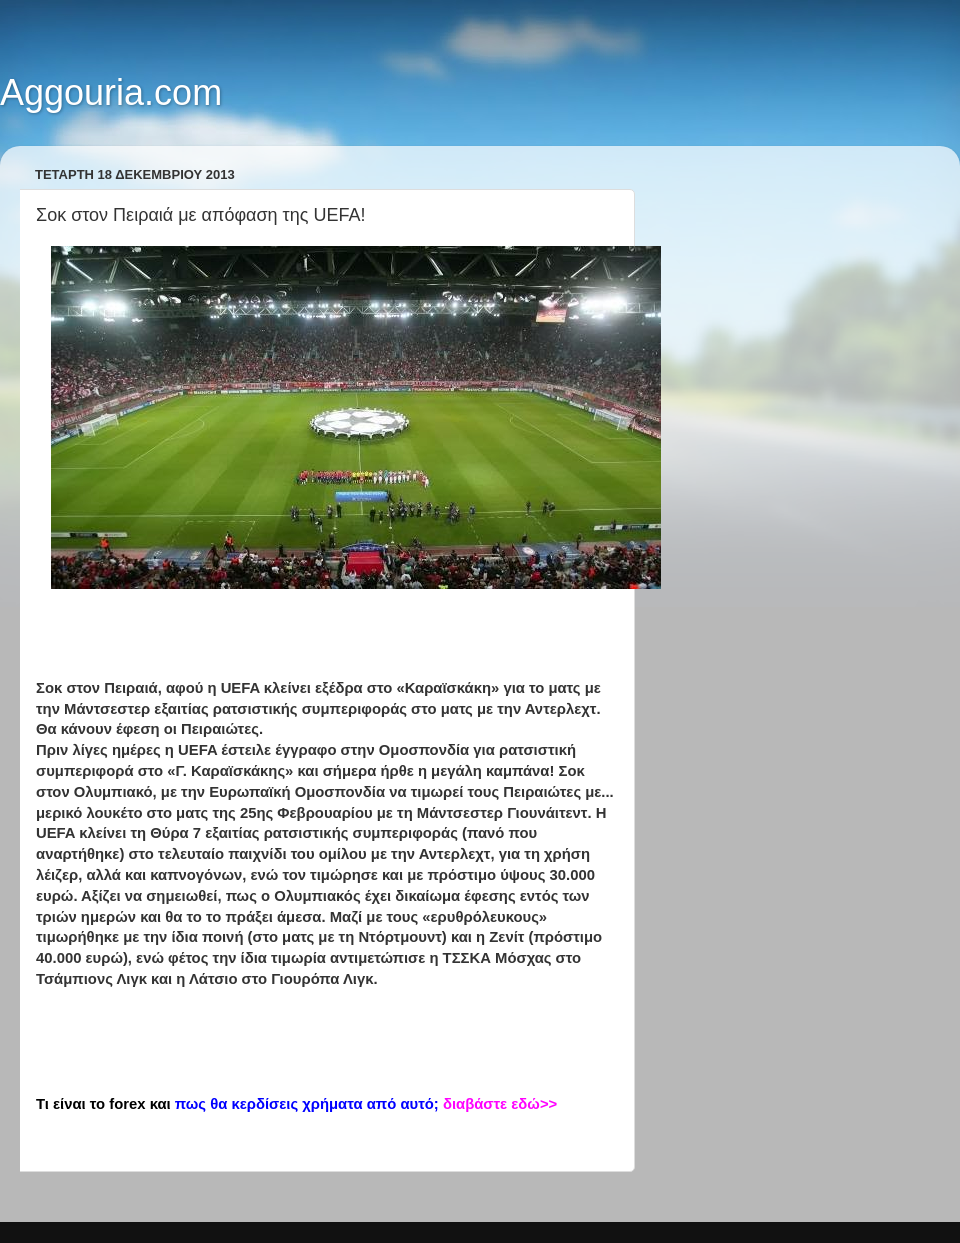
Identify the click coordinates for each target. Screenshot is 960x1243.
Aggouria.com (111, 92)
